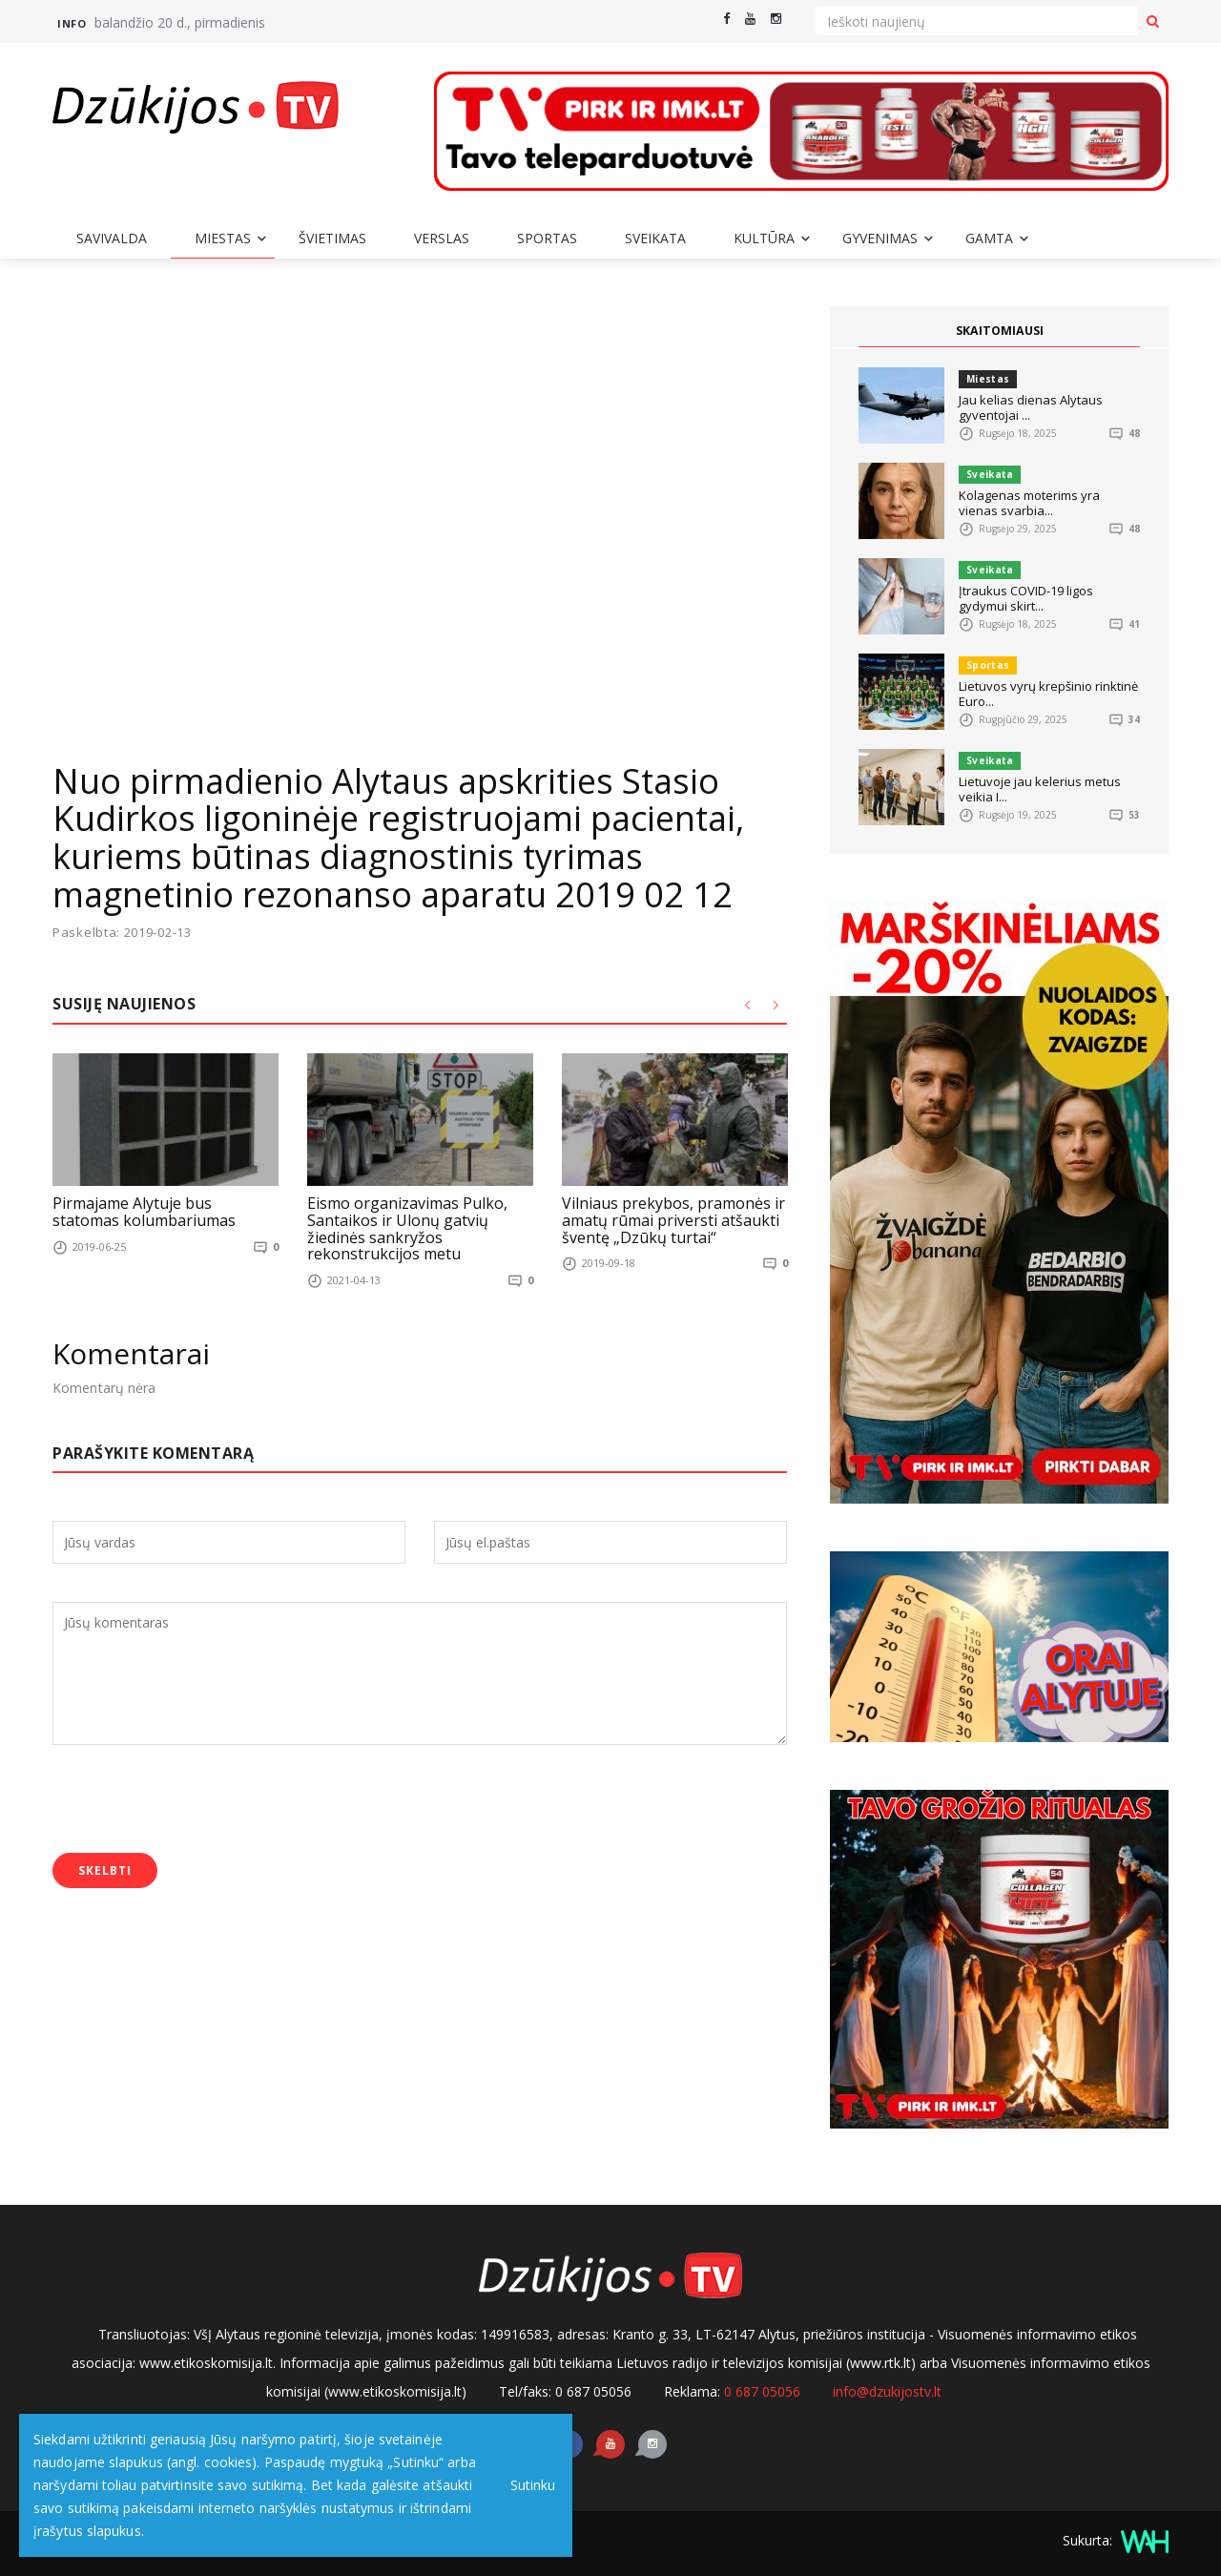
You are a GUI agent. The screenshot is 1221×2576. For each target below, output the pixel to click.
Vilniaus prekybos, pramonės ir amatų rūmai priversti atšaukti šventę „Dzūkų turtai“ (673, 1220)
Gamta (989, 238)
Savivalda (111, 238)
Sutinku (526, 2485)
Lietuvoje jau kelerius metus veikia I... (1040, 789)
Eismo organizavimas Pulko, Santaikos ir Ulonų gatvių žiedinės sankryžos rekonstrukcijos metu (407, 1228)
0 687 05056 (762, 2391)
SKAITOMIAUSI (999, 331)
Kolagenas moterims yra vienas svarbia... (1029, 503)
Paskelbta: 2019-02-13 (122, 932)
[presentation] (197, 1801)
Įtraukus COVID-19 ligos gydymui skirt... (1026, 598)
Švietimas (332, 238)
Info (71, 23)
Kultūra (764, 238)
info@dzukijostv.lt (887, 2391)
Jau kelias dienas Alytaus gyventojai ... (1031, 407)
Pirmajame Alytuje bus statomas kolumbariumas (144, 1212)
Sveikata (655, 238)
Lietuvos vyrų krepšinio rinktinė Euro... (1048, 693)
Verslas (441, 238)
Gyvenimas (880, 238)
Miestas (223, 238)
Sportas (547, 238)
